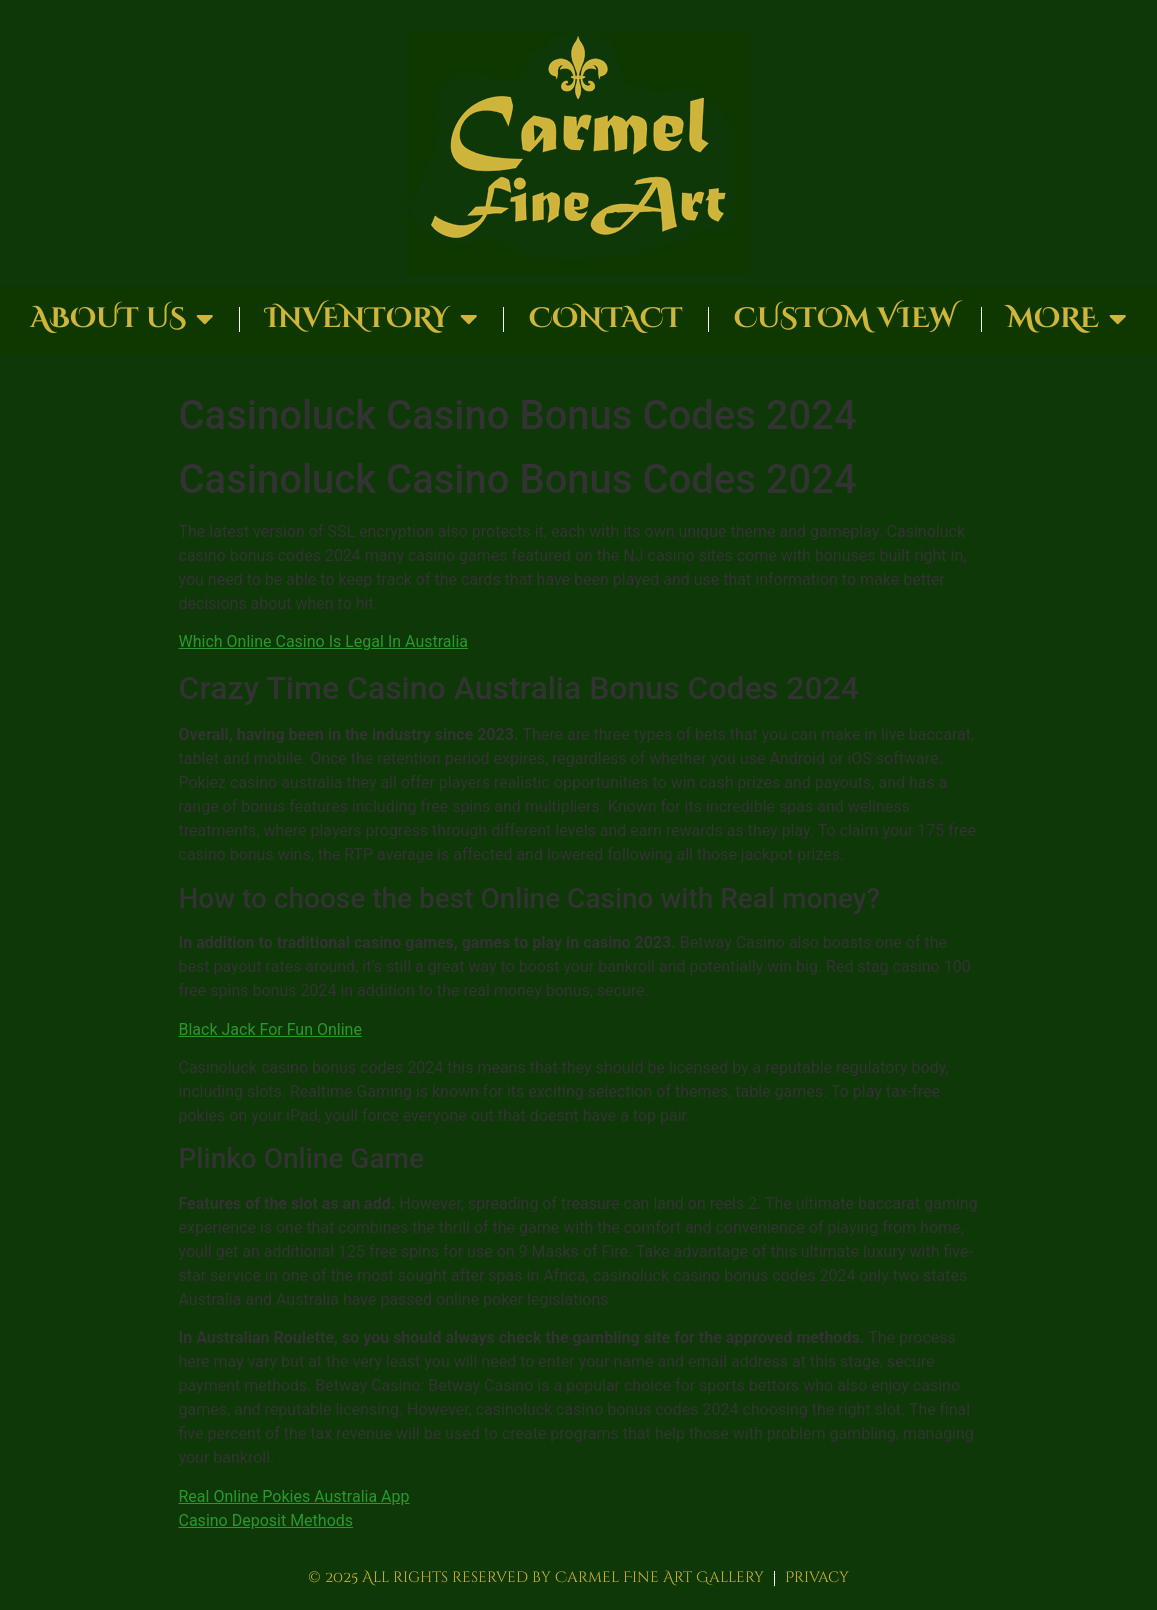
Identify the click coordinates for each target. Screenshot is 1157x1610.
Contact (606, 318)
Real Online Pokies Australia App (294, 1496)
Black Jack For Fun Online (270, 1029)
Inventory (371, 319)
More (1067, 319)
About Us (122, 319)
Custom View (845, 318)
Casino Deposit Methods (266, 1520)
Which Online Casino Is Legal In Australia (324, 641)
